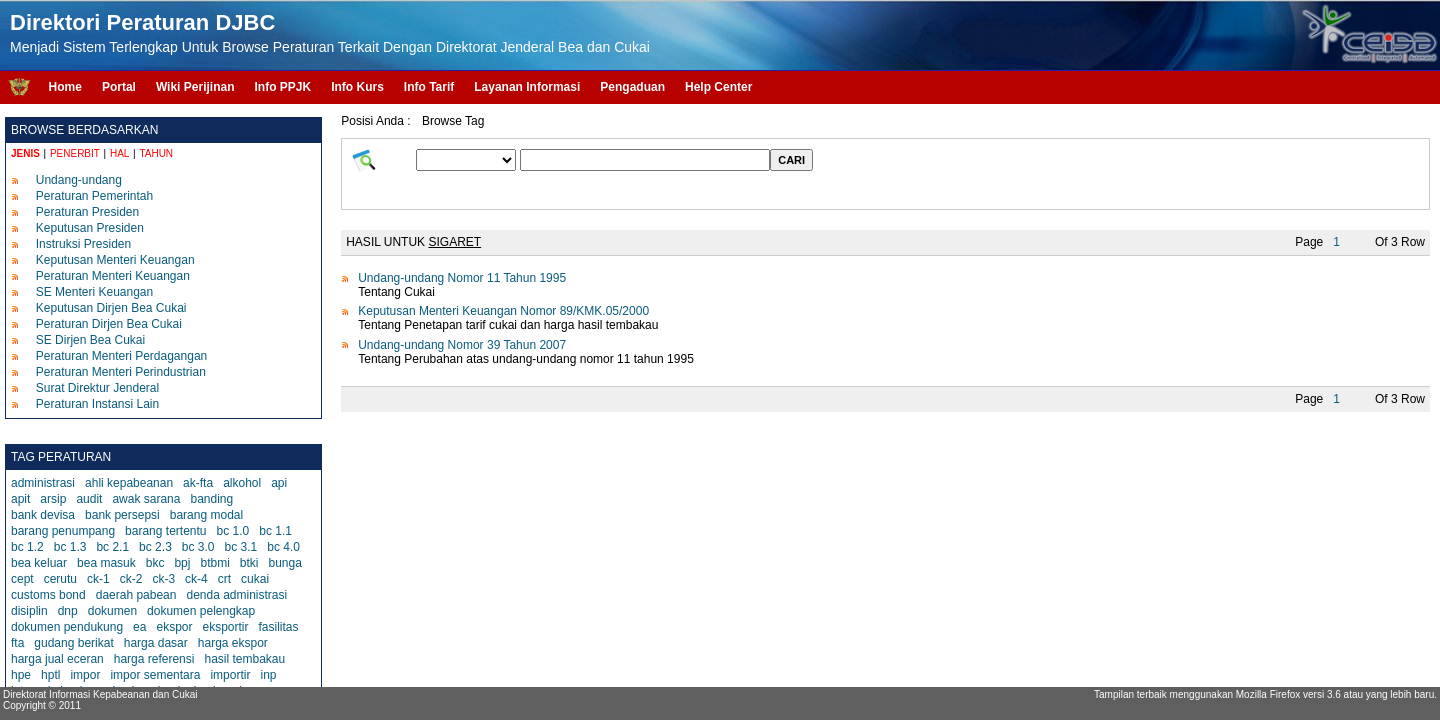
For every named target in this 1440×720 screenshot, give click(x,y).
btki (249, 563)
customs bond (48, 595)
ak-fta (198, 483)
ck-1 (98, 579)
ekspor (174, 627)
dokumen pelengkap (201, 611)
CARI (791, 160)
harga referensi (154, 659)
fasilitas (279, 627)
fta (17, 643)
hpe (21, 675)
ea (139, 627)
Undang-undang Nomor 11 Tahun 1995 (462, 278)
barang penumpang (63, 531)
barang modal (206, 515)
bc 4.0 (283, 547)
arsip (53, 499)
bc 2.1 (112, 547)
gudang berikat (73, 643)
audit (89, 499)
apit (20, 499)
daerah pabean (136, 595)
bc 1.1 (275, 531)
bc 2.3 (155, 547)
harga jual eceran (57, 659)
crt (224, 579)
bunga (284, 563)
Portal (119, 87)
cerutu (60, 579)
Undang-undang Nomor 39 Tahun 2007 (462, 345)
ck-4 (196, 579)
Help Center (718, 87)
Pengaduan (632, 87)
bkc (155, 563)
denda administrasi (236, 595)
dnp (68, 611)
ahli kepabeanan (129, 483)
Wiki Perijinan (195, 87)
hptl (50, 675)
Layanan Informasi (527, 87)
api (279, 483)
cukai (255, 579)
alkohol (242, 483)
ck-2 (131, 579)
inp (268, 675)
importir (230, 675)
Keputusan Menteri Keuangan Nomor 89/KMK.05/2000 (503, 311)
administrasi (43, 483)
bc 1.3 (70, 547)
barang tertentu (165, 531)
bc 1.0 (233, 531)
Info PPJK (282, 87)
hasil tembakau (244, 659)
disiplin (29, 611)
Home (65, 87)
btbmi (214, 563)
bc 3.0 (198, 547)
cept (22, 579)
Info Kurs (357, 87)
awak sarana (146, 499)
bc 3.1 (241, 547)
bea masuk (106, 563)
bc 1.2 (27, 547)
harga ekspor (233, 643)
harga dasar (156, 643)
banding (211, 499)
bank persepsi (122, 515)
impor (85, 675)
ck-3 (163, 579)
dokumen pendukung (67, 627)
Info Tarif (429, 87)
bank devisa (43, 515)
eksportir (225, 627)
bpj (182, 563)
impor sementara (155, 675)
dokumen (112, 611)
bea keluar (39, 563)
